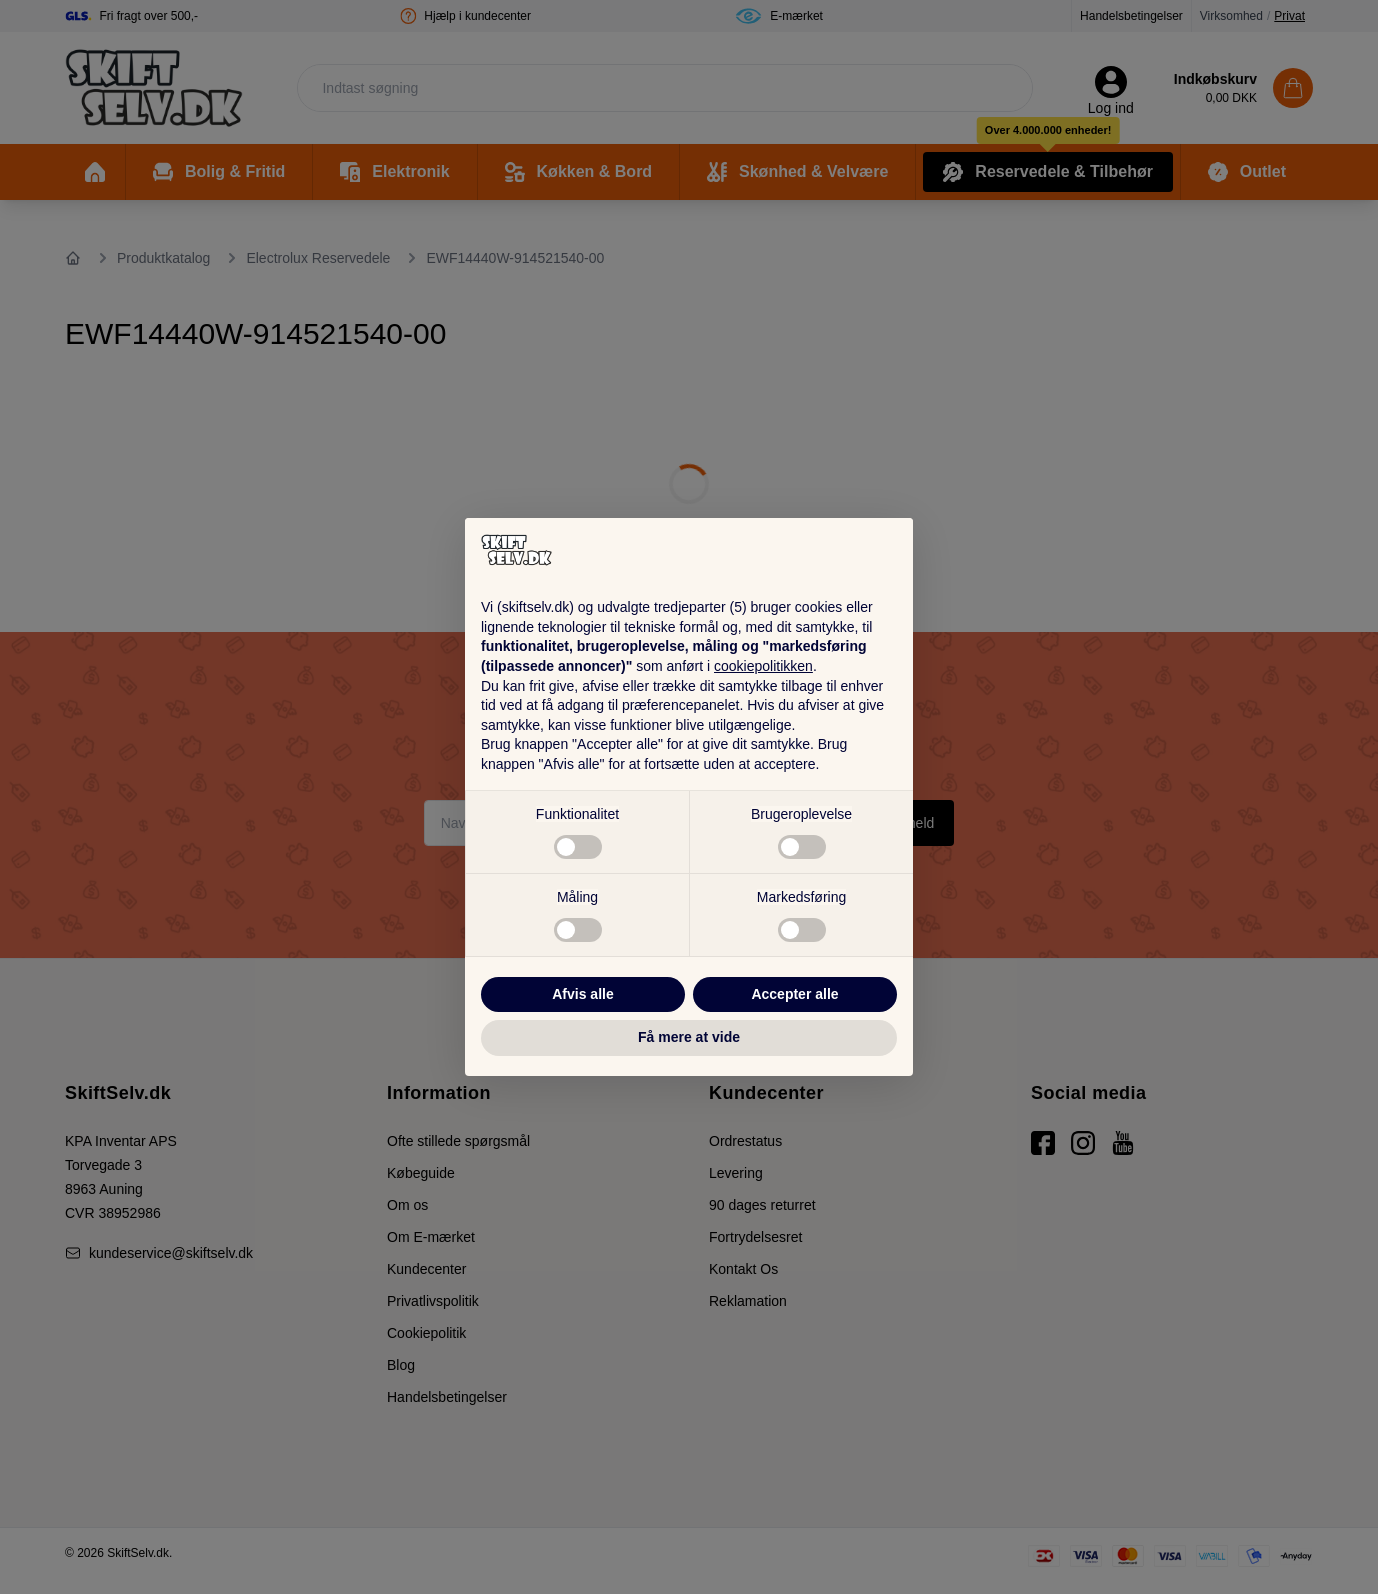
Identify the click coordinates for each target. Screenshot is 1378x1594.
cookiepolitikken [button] (763, 666)
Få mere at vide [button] (689, 1037)
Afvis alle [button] (582, 994)
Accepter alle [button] (794, 994)
